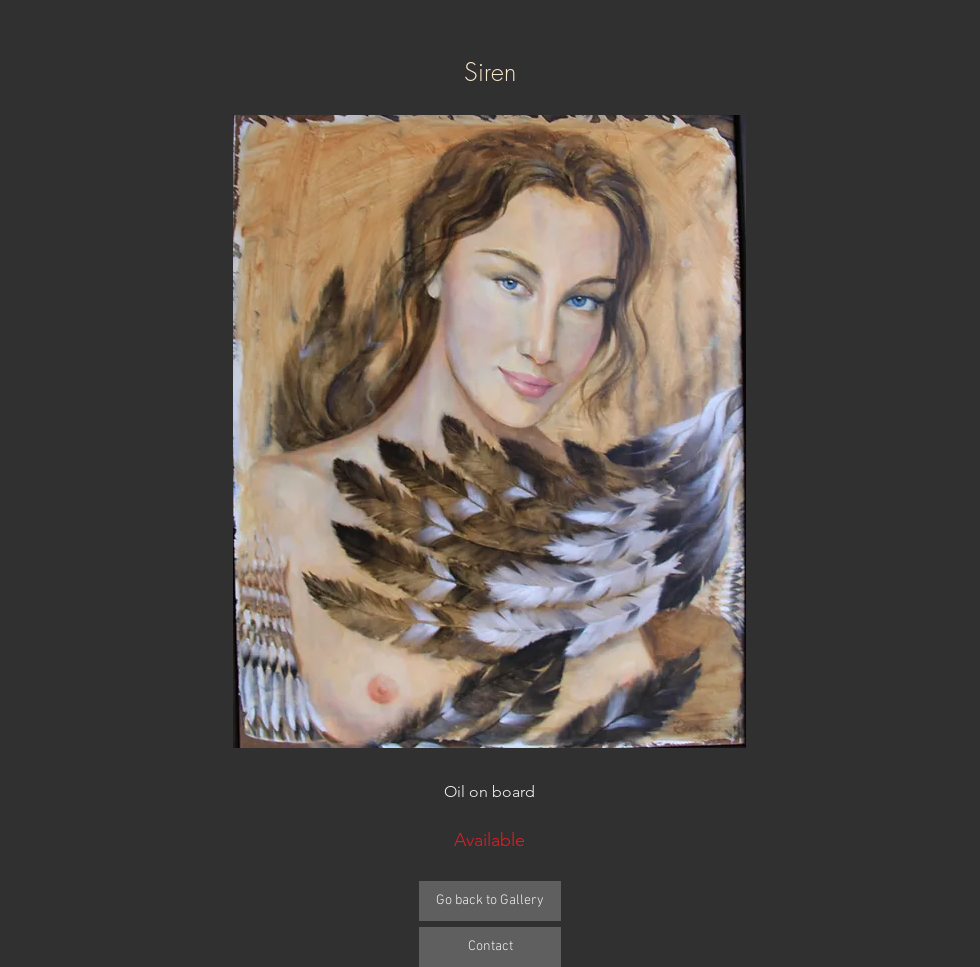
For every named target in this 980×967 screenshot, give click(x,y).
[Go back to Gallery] (490, 901)
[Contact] (490, 947)
